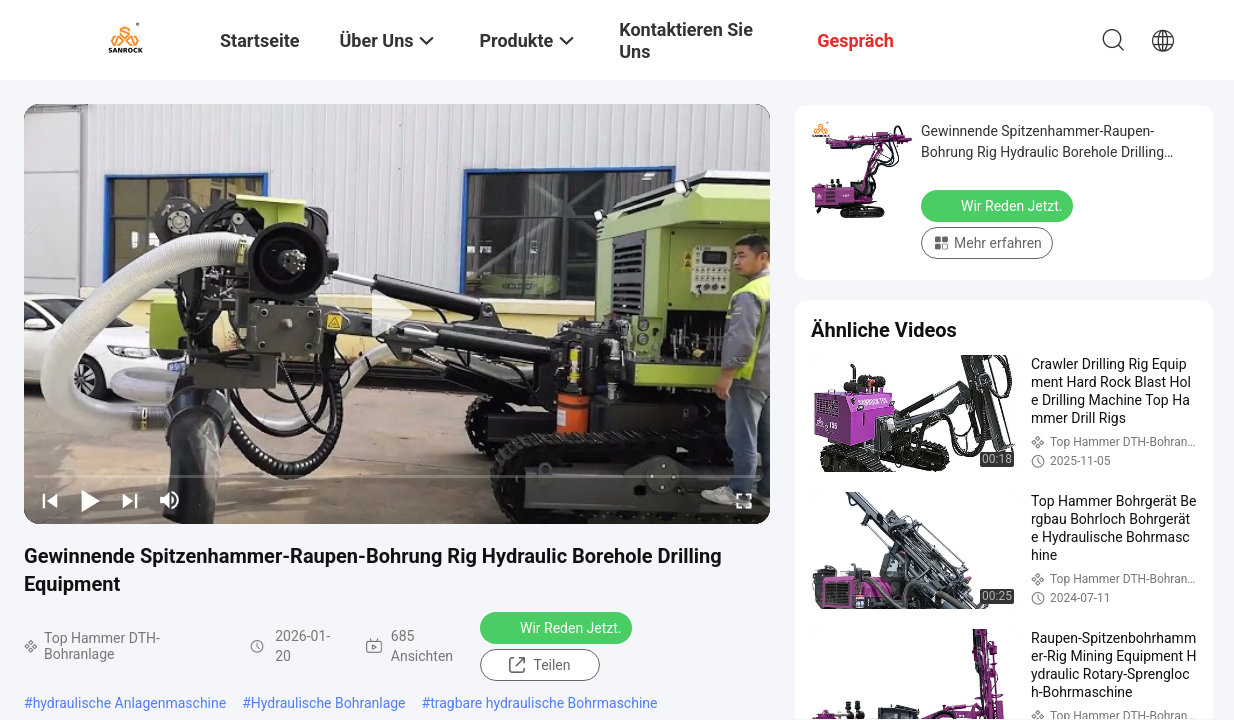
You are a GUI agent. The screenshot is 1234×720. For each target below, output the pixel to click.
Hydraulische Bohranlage (328, 703)
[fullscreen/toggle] (744, 500)
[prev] (50, 500)
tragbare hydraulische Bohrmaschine (543, 703)
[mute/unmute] (170, 500)
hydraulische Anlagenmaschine (130, 703)
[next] (130, 500)
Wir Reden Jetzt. (558, 627)
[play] (397, 314)
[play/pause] (90, 500)
